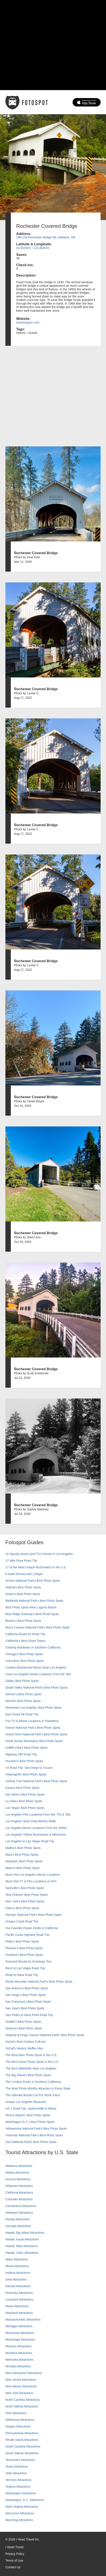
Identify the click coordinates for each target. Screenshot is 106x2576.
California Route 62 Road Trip (25, 1634)
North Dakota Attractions (21, 2406)
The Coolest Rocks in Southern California (33, 2081)
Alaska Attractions (17, 2172)
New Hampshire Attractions (23, 2373)
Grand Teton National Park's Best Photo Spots (36, 1734)
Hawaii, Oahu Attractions (21, 2252)
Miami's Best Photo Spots (22, 1868)
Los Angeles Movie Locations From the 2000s (35, 1828)
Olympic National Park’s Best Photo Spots (33, 1914)
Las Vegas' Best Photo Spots (24, 1808)
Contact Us (12, 2567)
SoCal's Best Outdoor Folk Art (25, 2041)
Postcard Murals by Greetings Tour (28, 1961)
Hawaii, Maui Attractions (21, 2246)
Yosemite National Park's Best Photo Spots (34, 2135)
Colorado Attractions (19, 2199)
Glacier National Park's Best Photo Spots (32, 1727)
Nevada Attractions (18, 2366)
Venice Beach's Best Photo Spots (27, 2115)
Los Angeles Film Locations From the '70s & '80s (38, 1814)
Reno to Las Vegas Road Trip (25, 1968)
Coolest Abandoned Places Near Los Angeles (35, 1667)
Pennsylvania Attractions (21, 2433)
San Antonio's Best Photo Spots (26, 1988)
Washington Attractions (20, 2493)
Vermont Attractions (18, 2480)
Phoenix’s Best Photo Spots (24, 1948)
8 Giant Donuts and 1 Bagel (24, 1574)
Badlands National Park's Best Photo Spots (34, 1600)
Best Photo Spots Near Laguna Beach (31, 1607)
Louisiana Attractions (19, 2299)
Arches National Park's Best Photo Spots (32, 1580)
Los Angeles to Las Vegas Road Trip (29, 1841)
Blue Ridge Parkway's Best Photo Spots (32, 1614)
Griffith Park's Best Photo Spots (26, 1747)
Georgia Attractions (18, 2226)
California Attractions (19, 2192)
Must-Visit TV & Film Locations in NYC (31, 1881)
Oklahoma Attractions (19, 2419)
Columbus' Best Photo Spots (24, 1661)
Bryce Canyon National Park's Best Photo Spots (37, 1627)
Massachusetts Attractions (23, 2319)
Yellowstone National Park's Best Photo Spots (36, 2128)
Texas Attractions (16, 2466)
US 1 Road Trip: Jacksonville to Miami (30, 2108)
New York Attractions (19, 2393)
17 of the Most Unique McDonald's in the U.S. (35, 1567)
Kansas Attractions (17, 2286)
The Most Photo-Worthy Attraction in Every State (37, 2088)
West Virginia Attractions (21, 2506)
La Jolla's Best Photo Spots (23, 1801)
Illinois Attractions (17, 2266)
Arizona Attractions (18, 2179)
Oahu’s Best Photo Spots (22, 1908)
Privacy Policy (14, 2554)
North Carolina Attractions (22, 2399)
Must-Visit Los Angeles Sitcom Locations (32, 1874)
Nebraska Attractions (19, 2359)
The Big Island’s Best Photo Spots (28, 2075)
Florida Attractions (17, 2219)
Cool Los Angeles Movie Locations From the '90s (38, 1674)
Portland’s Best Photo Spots (24, 1955)
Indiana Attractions (17, 2272)
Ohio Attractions (16, 2413)
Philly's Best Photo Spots (22, 1941)
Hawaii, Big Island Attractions (24, 2232)
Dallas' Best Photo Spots (22, 1681)
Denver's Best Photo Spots (23, 1694)
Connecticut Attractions (20, 2206)
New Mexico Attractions (21, 2386)
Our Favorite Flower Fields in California (31, 1928)
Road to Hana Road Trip (21, 1975)
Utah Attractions (16, 2473)
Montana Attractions (18, 2353)
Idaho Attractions (16, 2259)
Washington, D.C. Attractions (24, 2500)
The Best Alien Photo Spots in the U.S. (31, 2055)
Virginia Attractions (17, 2486)
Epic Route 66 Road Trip (21, 1714)
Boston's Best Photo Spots (23, 1620)
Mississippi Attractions (20, 2339)
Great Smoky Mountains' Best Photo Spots (34, 1741)
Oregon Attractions (17, 2426)
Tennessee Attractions (20, 2460)
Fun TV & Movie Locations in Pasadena (32, 1721)
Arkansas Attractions (19, 2186)
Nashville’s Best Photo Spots (24, 1888)
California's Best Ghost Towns (25, 1640)
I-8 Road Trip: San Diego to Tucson (29, 1767)
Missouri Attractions (18, 2346)
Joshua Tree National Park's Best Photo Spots (36, 1781)
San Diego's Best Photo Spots (25, 1995)
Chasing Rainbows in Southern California (32, 1647)
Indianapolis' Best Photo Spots (25, 1774)
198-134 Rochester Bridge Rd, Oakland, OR (45, 237)
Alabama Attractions (18, 2166)
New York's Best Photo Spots (24, 1901)
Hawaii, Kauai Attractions (22, 2239)
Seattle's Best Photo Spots (23, 2021)
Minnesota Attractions (19, 2333)
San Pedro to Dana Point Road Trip (29, 2015)
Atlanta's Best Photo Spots (23, 1587)
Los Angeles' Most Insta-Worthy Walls (30, 1821)
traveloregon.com (28, 322)
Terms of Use (14, 2560)
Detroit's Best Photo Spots (23, 1701)
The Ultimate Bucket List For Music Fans (32, 2095)
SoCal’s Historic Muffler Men (24, 2048)
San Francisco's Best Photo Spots (28, 2001)
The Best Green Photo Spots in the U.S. (32, 2061)
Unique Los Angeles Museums (25, 2102)
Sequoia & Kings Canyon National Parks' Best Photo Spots (44, 2035)
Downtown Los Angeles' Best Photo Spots (33, 1707)
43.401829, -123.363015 (32, 248)
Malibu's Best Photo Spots (23, 1848)
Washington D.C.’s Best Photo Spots (29, 2122)
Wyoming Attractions (19, 2520)
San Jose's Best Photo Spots (24, 2008)
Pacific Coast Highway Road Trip (27, 1934)
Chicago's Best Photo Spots (24, 1654)
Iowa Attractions (16, 2279)
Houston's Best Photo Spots (24, 1761)
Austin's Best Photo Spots (22, 1594)
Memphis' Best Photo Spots (24, 1861)
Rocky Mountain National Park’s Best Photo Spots (38, 1981)
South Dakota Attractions (22, 2453)
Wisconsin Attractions (19, 2513)
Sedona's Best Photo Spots (23, 2028)
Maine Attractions (16, 2306)
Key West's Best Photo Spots (24, 1794)
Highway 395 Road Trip (21, 1754)
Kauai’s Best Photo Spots (22, 1787)
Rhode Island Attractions (21, 2439)
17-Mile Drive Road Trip (21, 1560)
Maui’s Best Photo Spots (21, 1854)
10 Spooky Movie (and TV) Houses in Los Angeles (39, 1554)
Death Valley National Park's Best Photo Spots (36, 1687)
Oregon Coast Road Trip (21, 1921)
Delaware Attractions (19, 2212)
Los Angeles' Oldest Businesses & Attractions (35, 1834)
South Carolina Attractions (22, 2446)
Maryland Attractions (19, 2313)
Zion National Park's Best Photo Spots (31, 2142)
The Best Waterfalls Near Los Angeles (30, 2068)
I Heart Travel (14, 2547)
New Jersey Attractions (20, 2379)
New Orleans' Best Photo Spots (26, 1894)
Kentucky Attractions (19, 2292)
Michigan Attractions (18, 2326)
